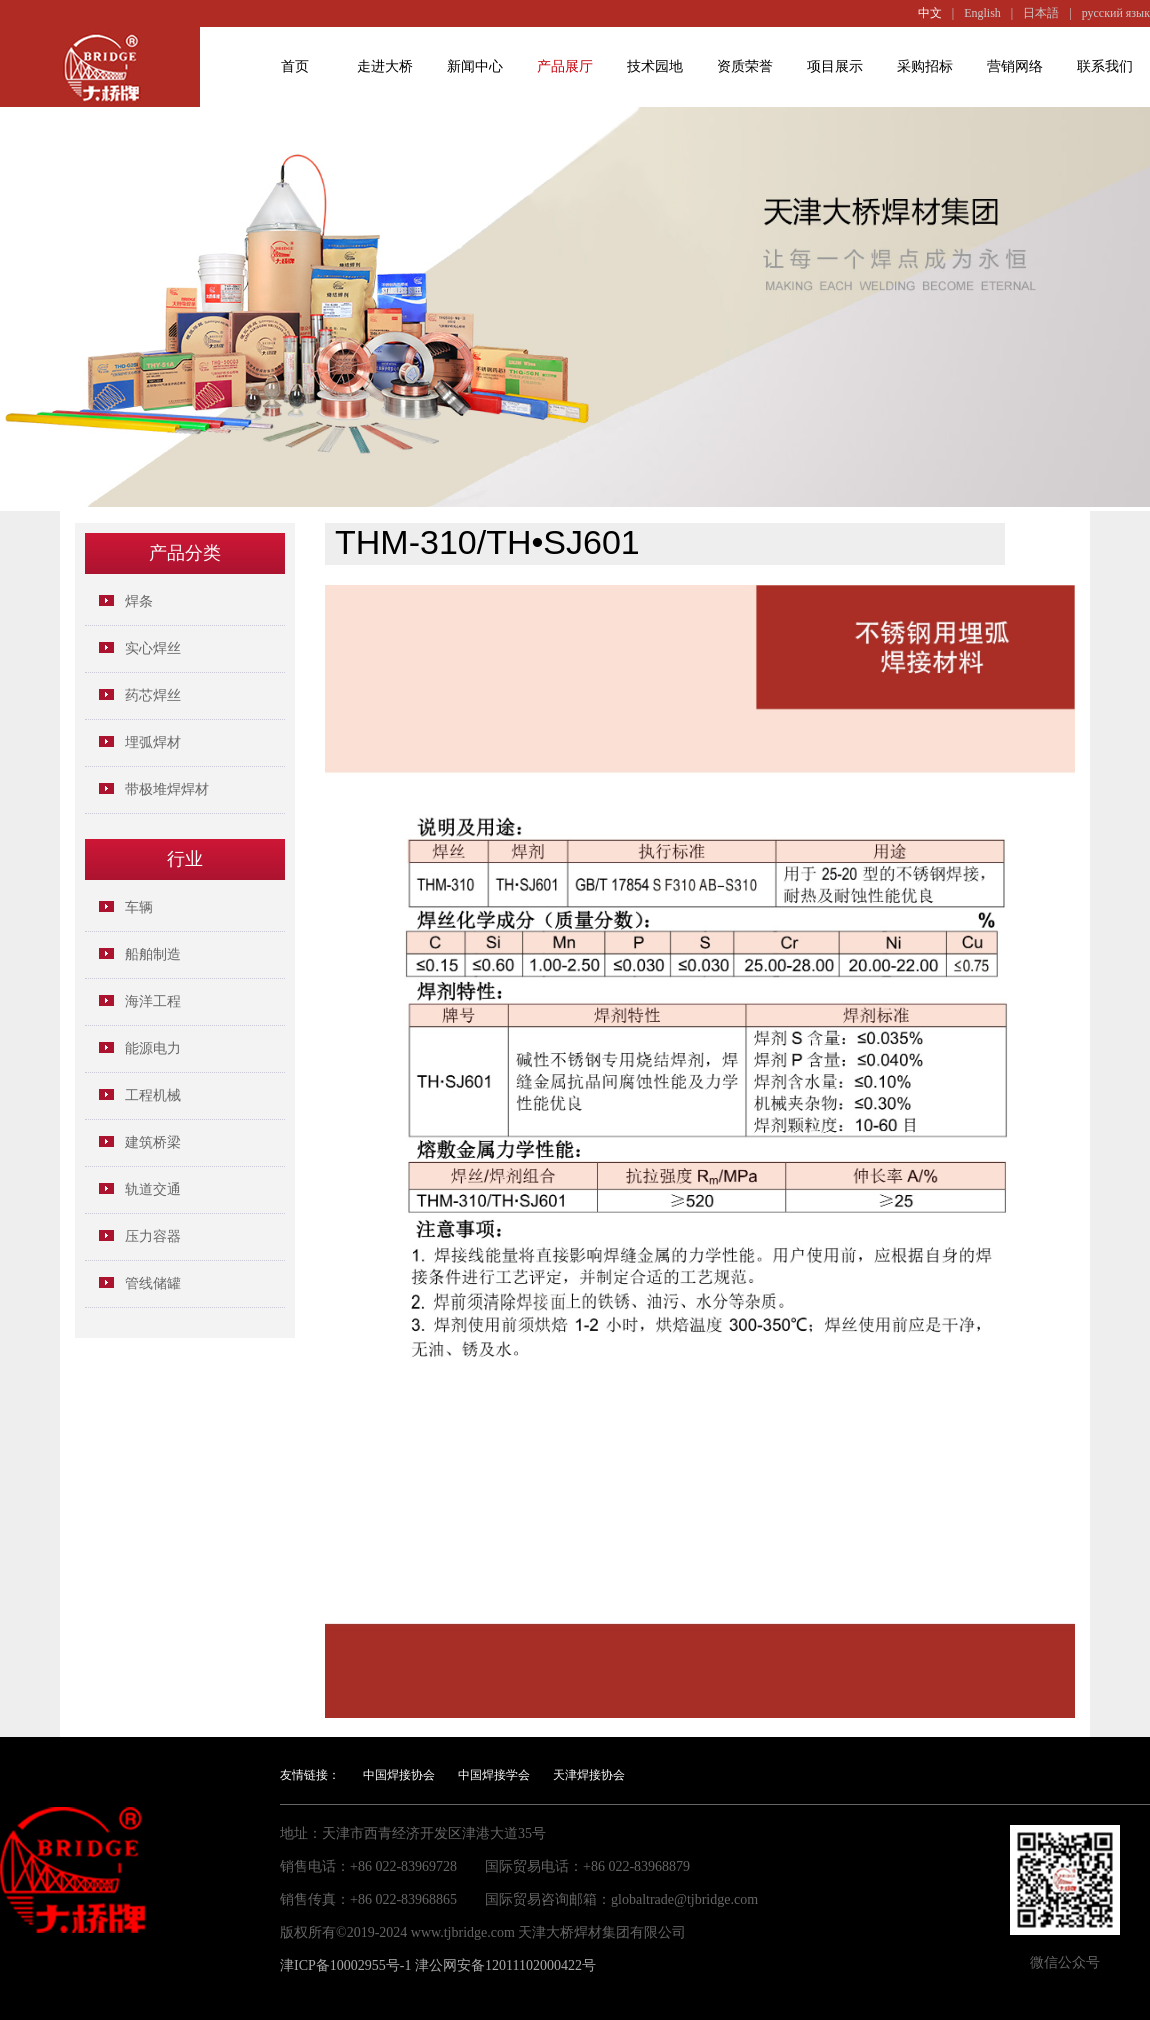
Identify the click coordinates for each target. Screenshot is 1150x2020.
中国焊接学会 (494, 1775)
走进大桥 (385, 66)
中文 (930, 13)
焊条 (139, 601)
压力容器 (153, 1236)
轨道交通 (153, 1189)
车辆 (139, 907)
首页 (295, 66)
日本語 (1041, 13)
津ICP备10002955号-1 (345, 1965)
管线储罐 (153, 1283)
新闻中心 (475, 66)
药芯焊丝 (153, 695)
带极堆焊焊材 (167, 789)
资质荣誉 (745, 66)
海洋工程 (153, 1001)
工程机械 (153, 1095)
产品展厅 (565, 66)
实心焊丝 (153, 648)
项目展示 (835, 66)
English (982, 13)
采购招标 (925, 66)
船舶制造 (153, 954)
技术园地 (655, 66)
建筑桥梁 (153, 1142)
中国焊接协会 (399, 1775)
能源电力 (153, 1048)
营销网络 (1015, 66)
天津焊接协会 (589, 1775)
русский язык (1116, 13)
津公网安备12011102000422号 (505, 1965)
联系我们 (1105, 66)
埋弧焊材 (153, 742)
